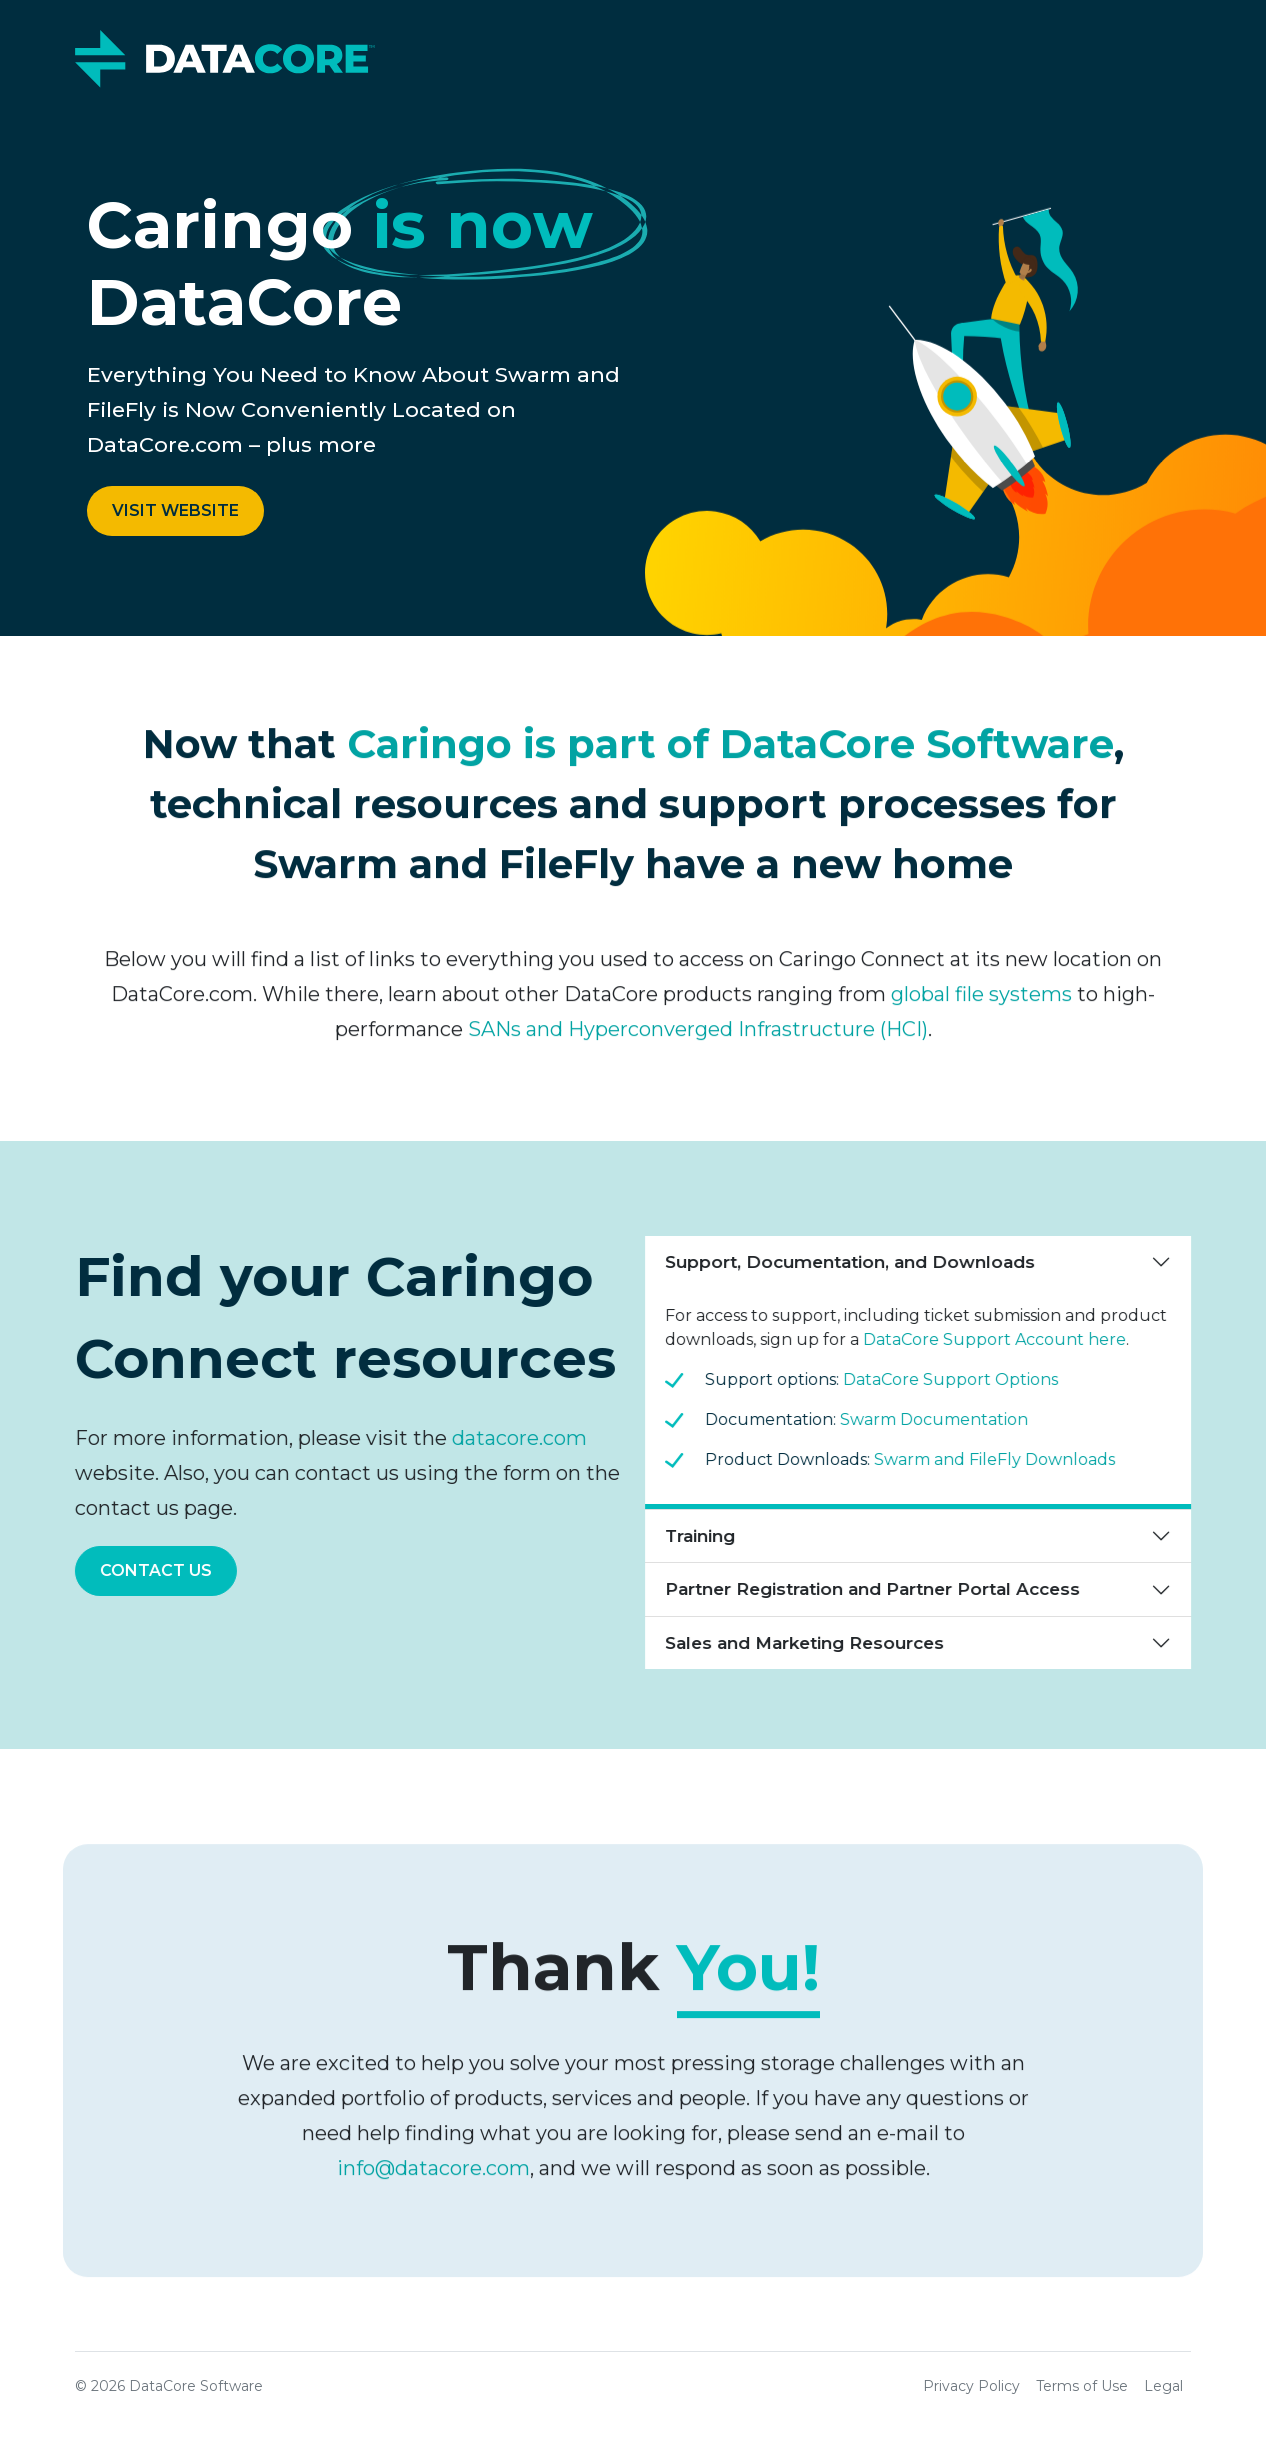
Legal (1163, 2386)
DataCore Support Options (960, 1379)
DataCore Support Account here (1004, 1339)
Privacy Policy (971, 2386)
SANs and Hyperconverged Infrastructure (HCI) (698, 1039)
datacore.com (509, 1438)
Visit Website (175, 510)
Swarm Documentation (944, 1419)
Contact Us (146, 1570)
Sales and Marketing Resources (814, 1643)
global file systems (981, 1004)
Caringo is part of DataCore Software (730, 753)
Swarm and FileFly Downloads (1004, 1459)
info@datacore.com (433, 2178)
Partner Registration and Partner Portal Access (882, 1589)
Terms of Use (1082, 2386)
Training (710, 1536)
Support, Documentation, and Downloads (860, 1262)
